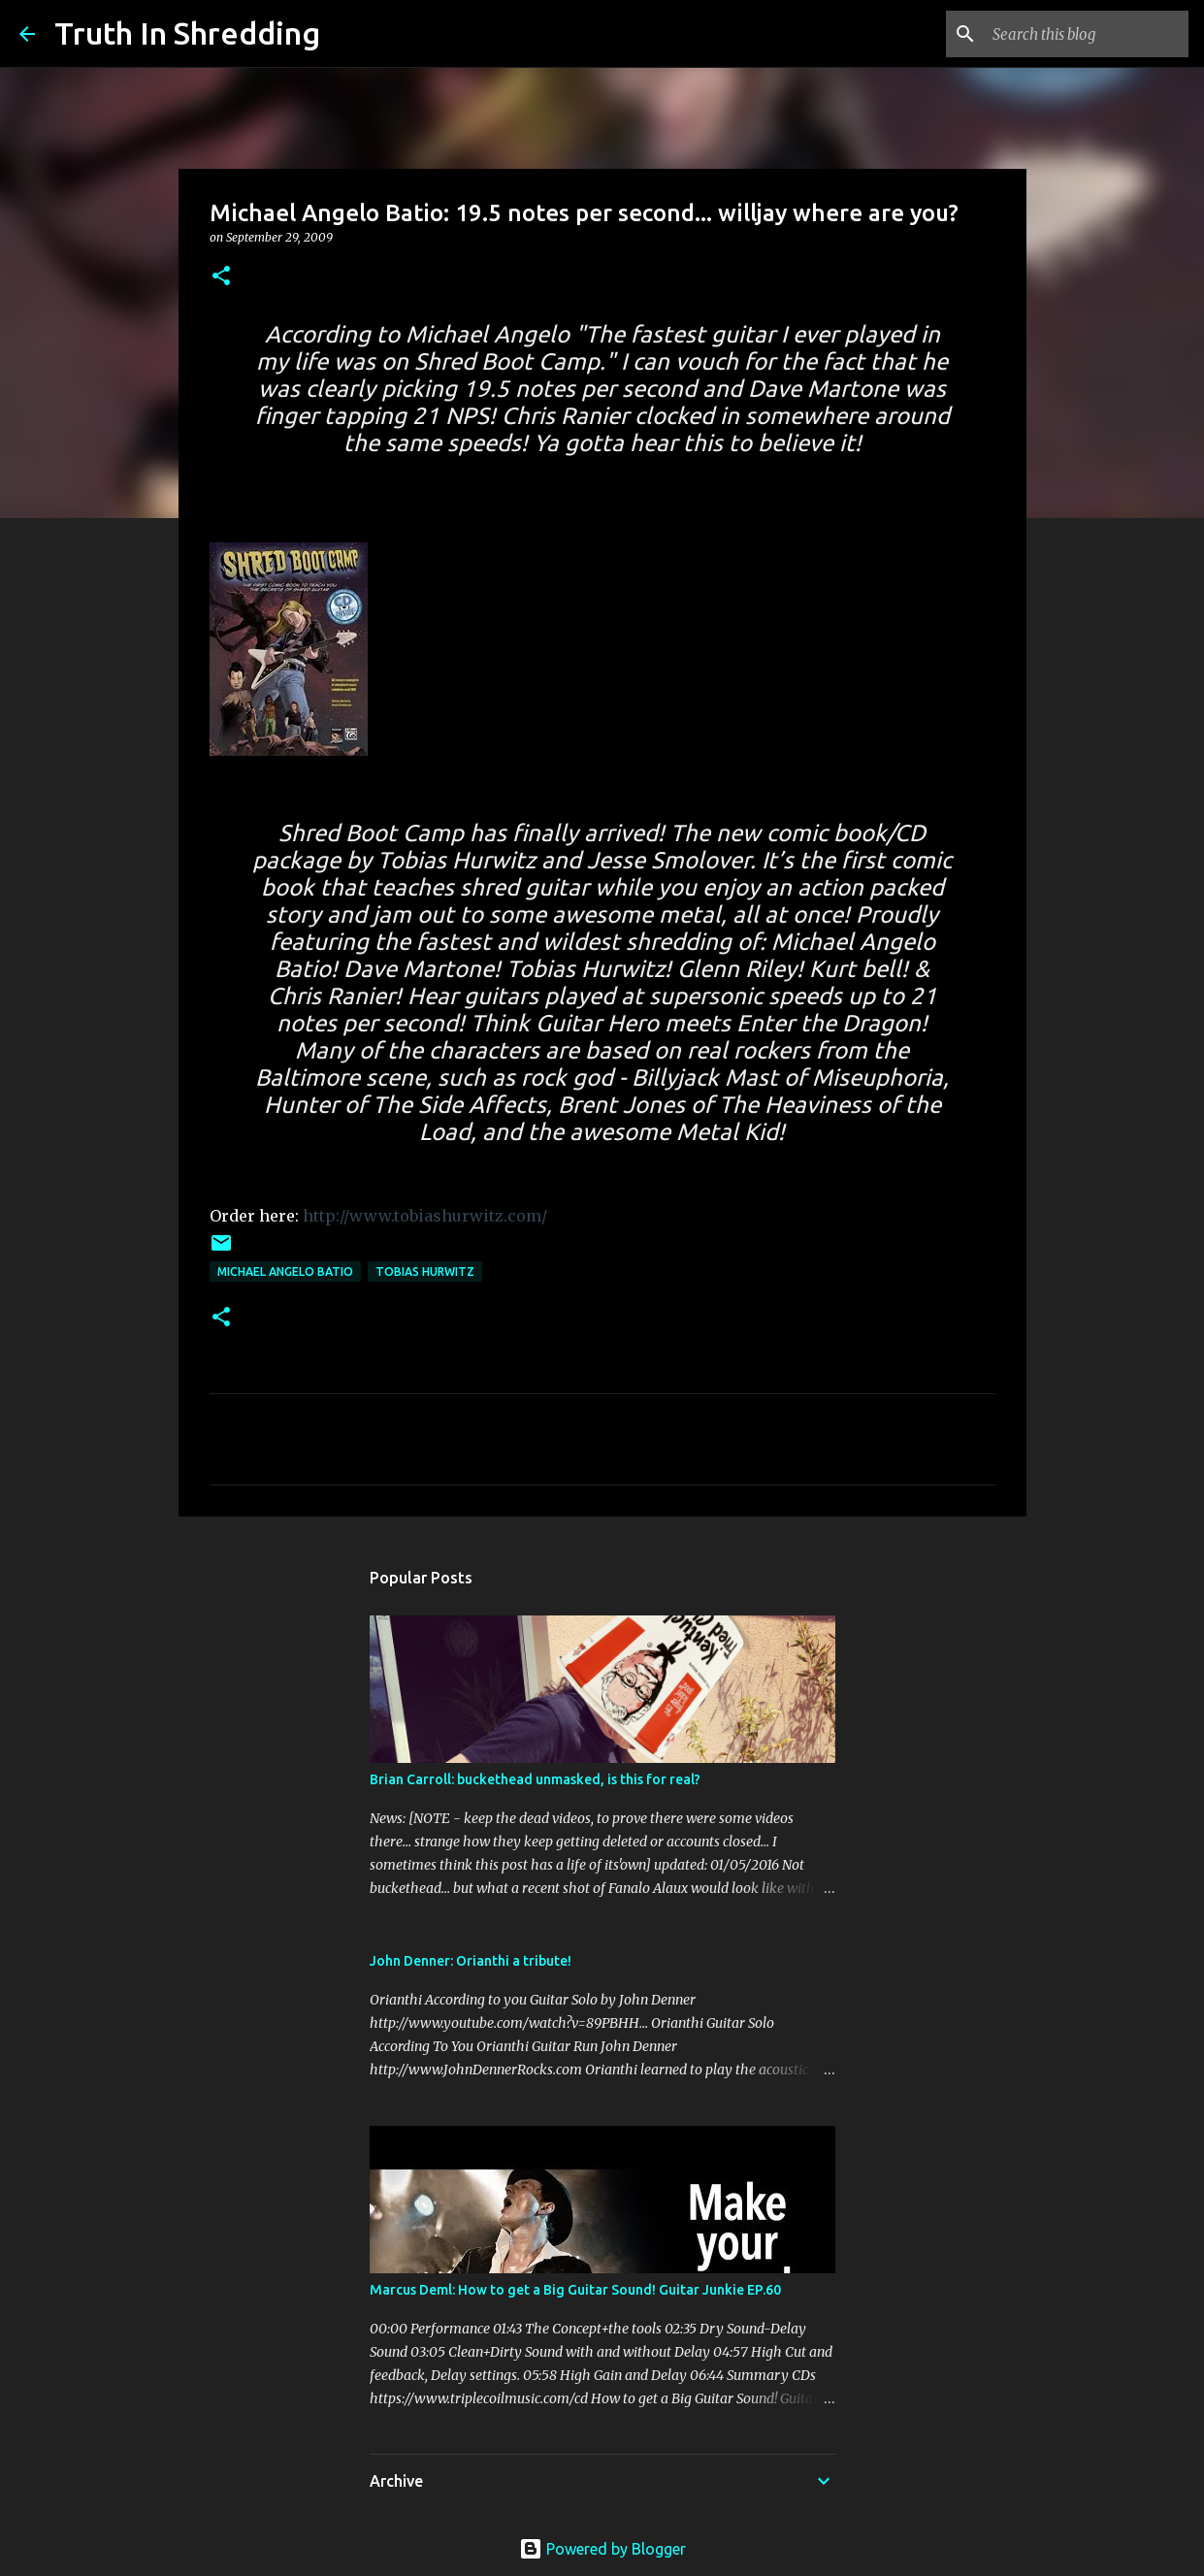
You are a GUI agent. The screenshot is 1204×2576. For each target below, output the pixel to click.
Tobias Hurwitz (424, 1271)
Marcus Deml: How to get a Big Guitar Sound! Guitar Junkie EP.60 (575, 2290)
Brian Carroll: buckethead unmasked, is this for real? (535, 1779)
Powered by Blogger (602, 2549)
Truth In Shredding (187, 33)
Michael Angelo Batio (285, 1271)
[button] (221, 277)
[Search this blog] (1086, 34)
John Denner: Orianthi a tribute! (470, 1961)
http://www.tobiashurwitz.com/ (425, 1215)
